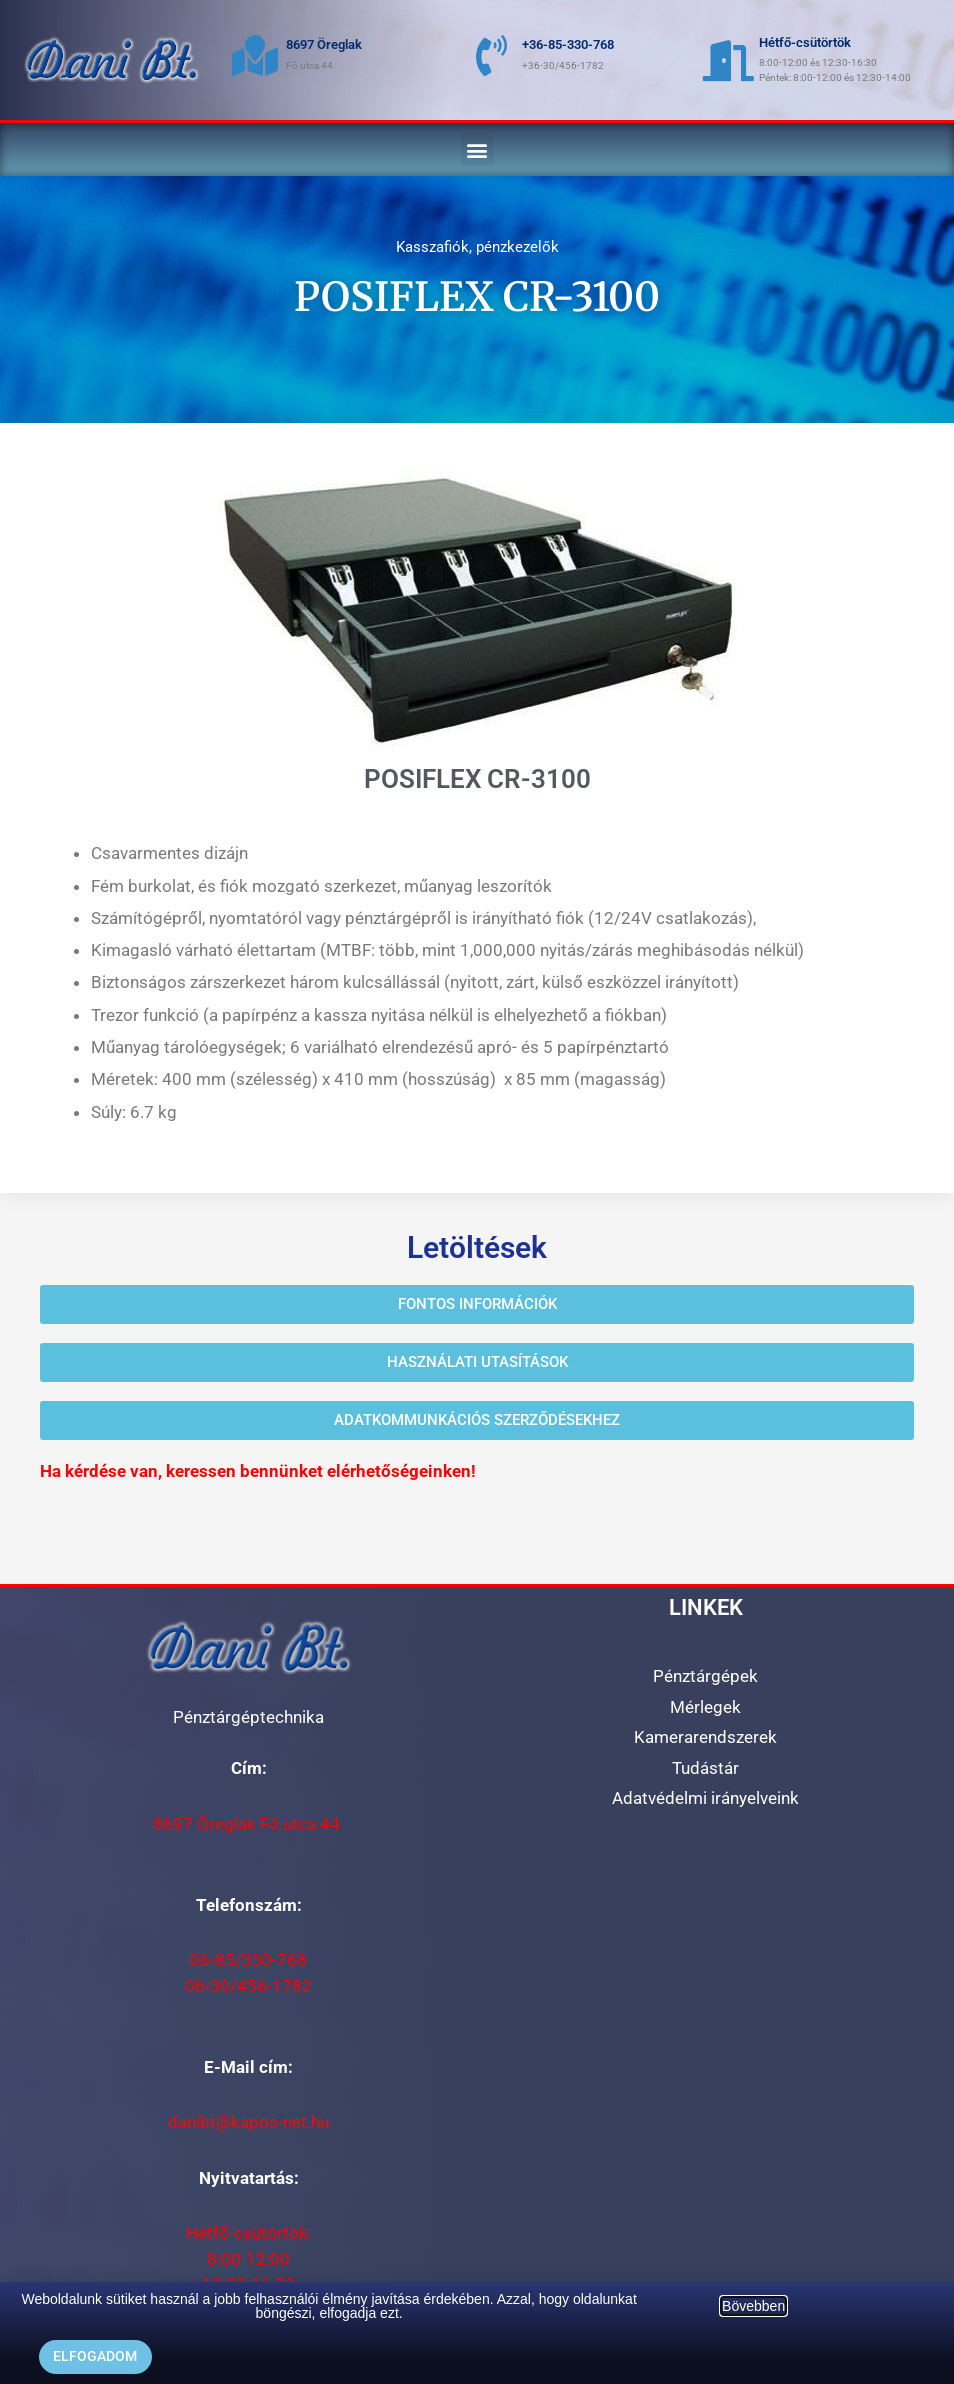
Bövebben (753, 2306)
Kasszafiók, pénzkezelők (477, 247)
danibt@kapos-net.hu (248, 2122)
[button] (477, 149)
